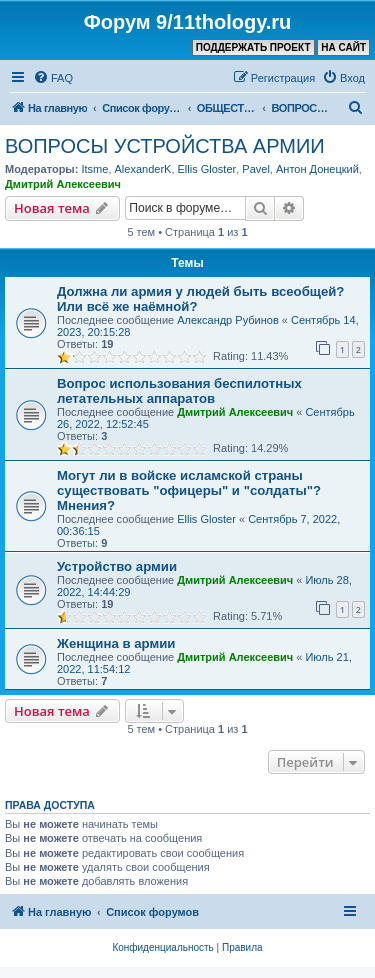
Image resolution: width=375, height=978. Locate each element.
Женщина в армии (116, 643)
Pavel (256, 169)
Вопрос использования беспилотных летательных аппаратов (179, 391)
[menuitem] (53, 78)
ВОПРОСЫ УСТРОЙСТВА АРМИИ (165, 146)
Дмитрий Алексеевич (63, 184)
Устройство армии (117, 566)
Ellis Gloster (207, 169)
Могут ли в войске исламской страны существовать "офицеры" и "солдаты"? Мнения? (189, 490)
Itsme (94, 169)
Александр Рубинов (228, 320)
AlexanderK (143, 169)
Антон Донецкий (317, 169)
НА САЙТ (343, 47)
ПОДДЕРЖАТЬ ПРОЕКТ (253, 47)
